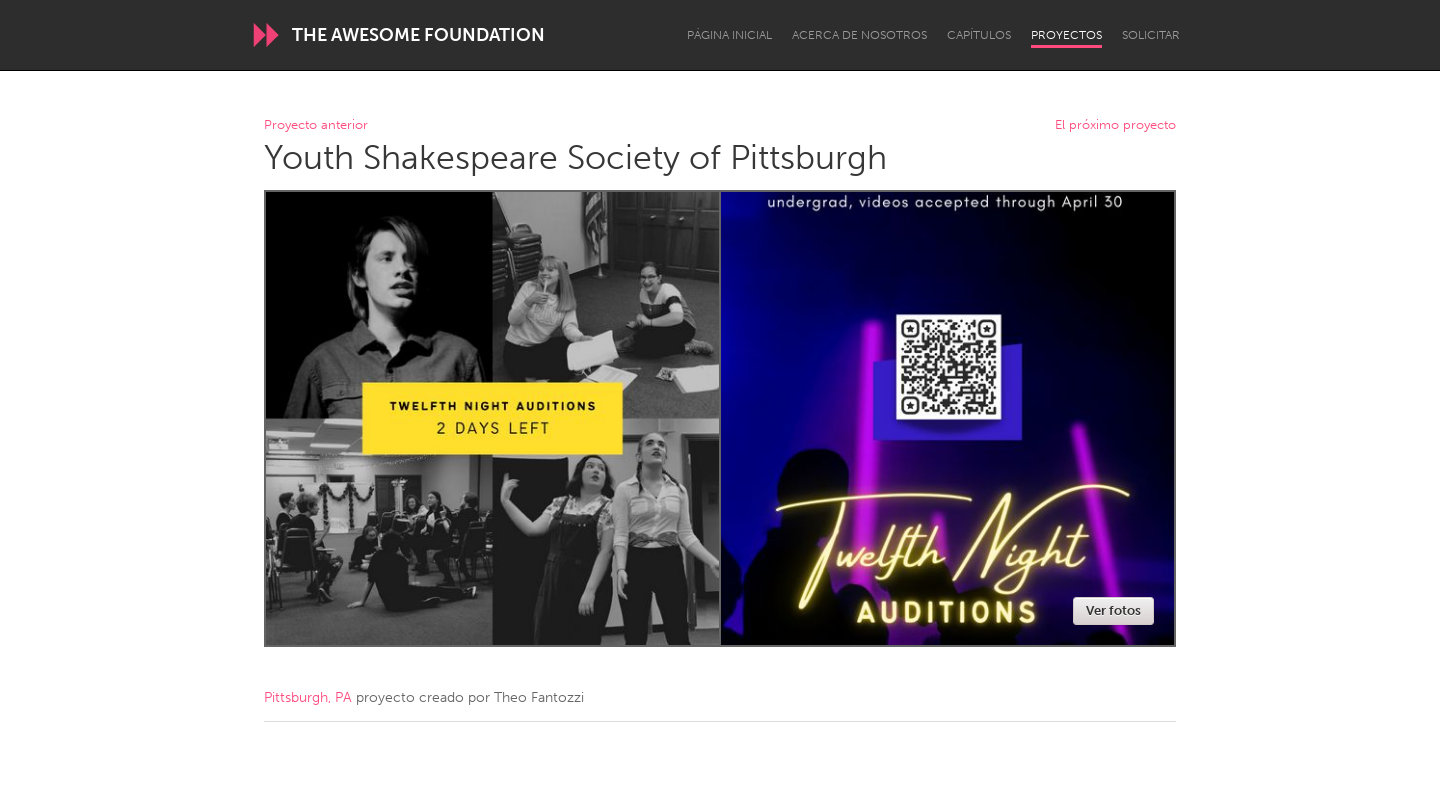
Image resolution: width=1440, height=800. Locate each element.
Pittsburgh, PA (308, 697)
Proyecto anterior (316, 125)
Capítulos (979, 35)
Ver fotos (1113, 610)
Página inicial (729, 35)
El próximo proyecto (1115, 125)
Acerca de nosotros (859, 35)
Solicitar (1151, 35)
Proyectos (1066, 35)
